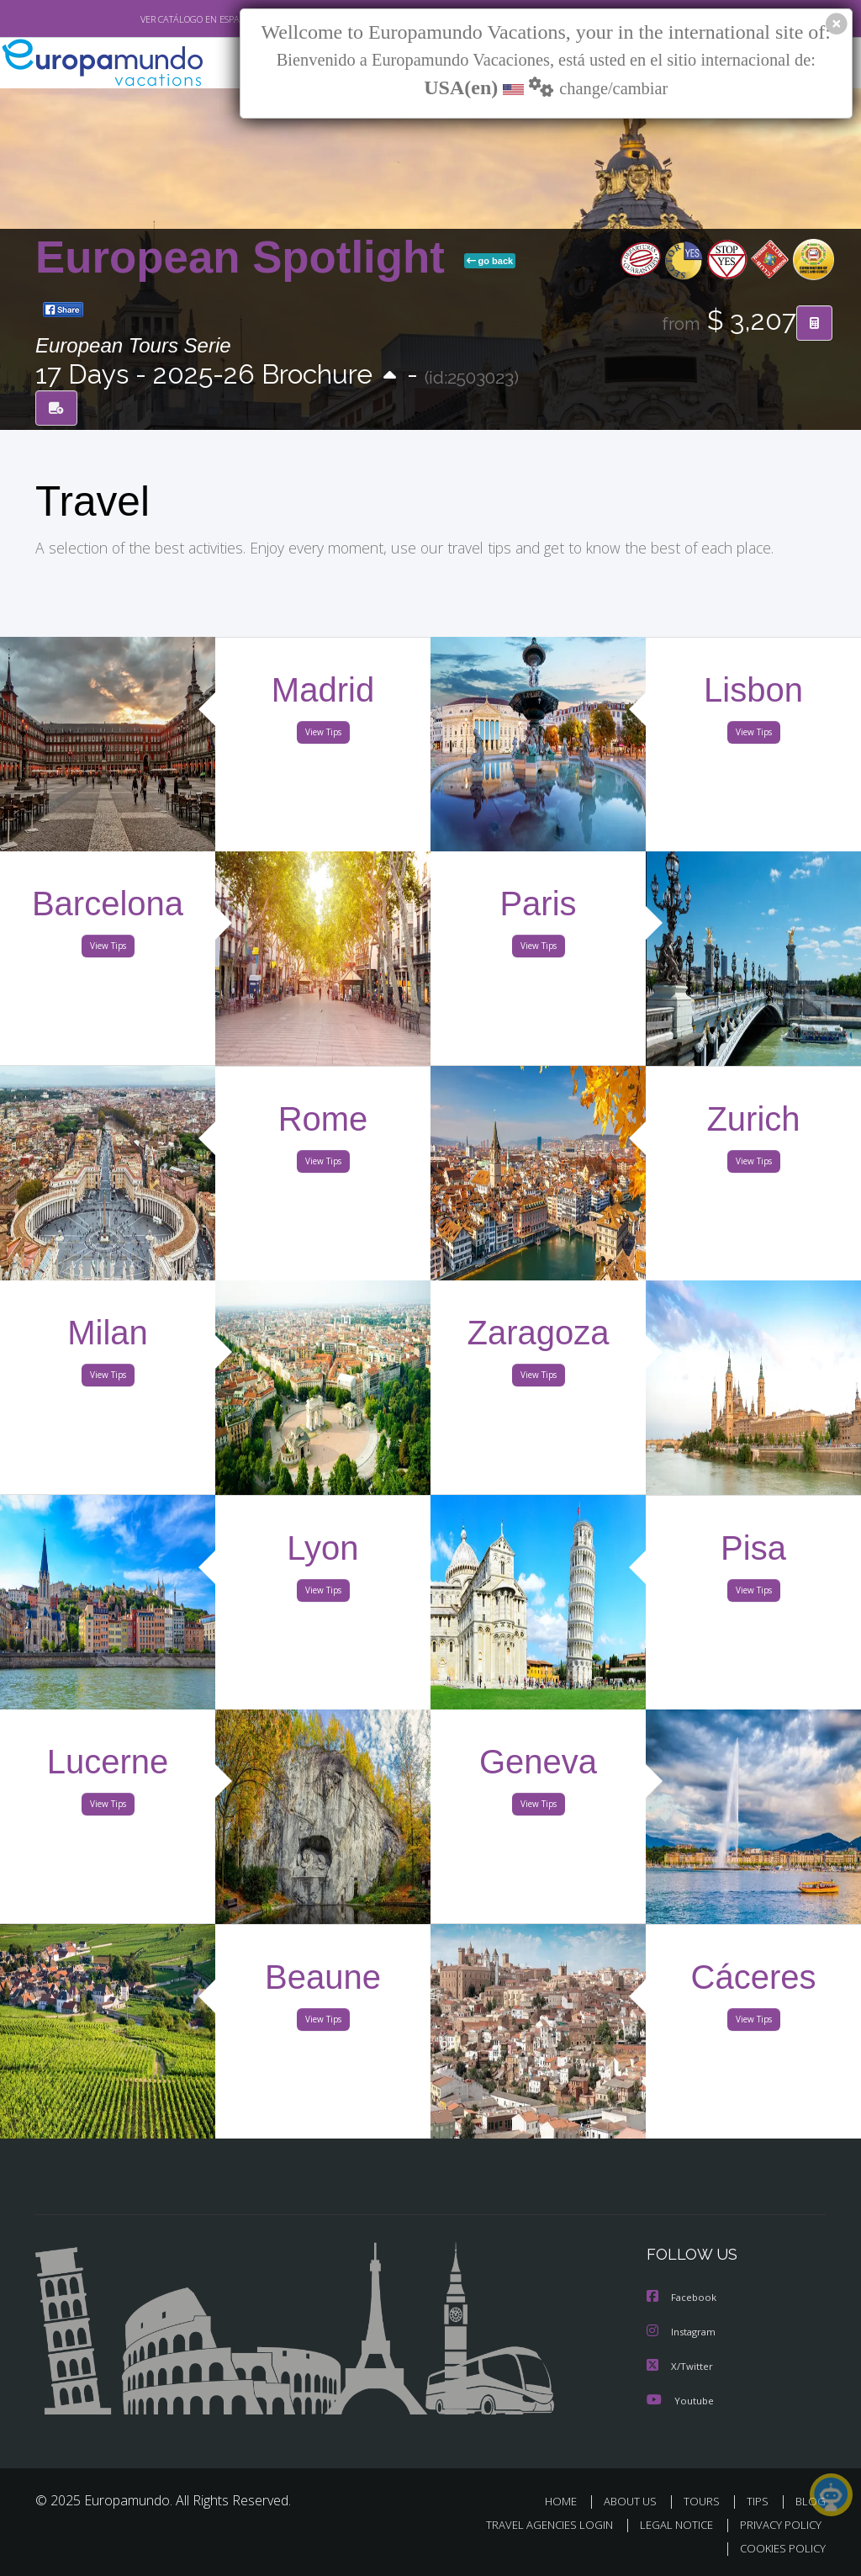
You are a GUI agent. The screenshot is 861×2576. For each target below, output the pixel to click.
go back (490, 261)
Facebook (683, 2298)
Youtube (680, 2399)
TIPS (759, 2500)
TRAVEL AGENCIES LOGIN (536, 2524)
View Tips (323, 735)
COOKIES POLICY (779, 2548)
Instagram (683, 2331)
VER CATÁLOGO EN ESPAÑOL (160, 19)
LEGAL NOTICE (668, 2524)
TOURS (705, 2500)
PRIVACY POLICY (776, 2524)
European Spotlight (246, 257)
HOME (567, 2500)
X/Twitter (680, 2365)
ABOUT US (635, 2500)
